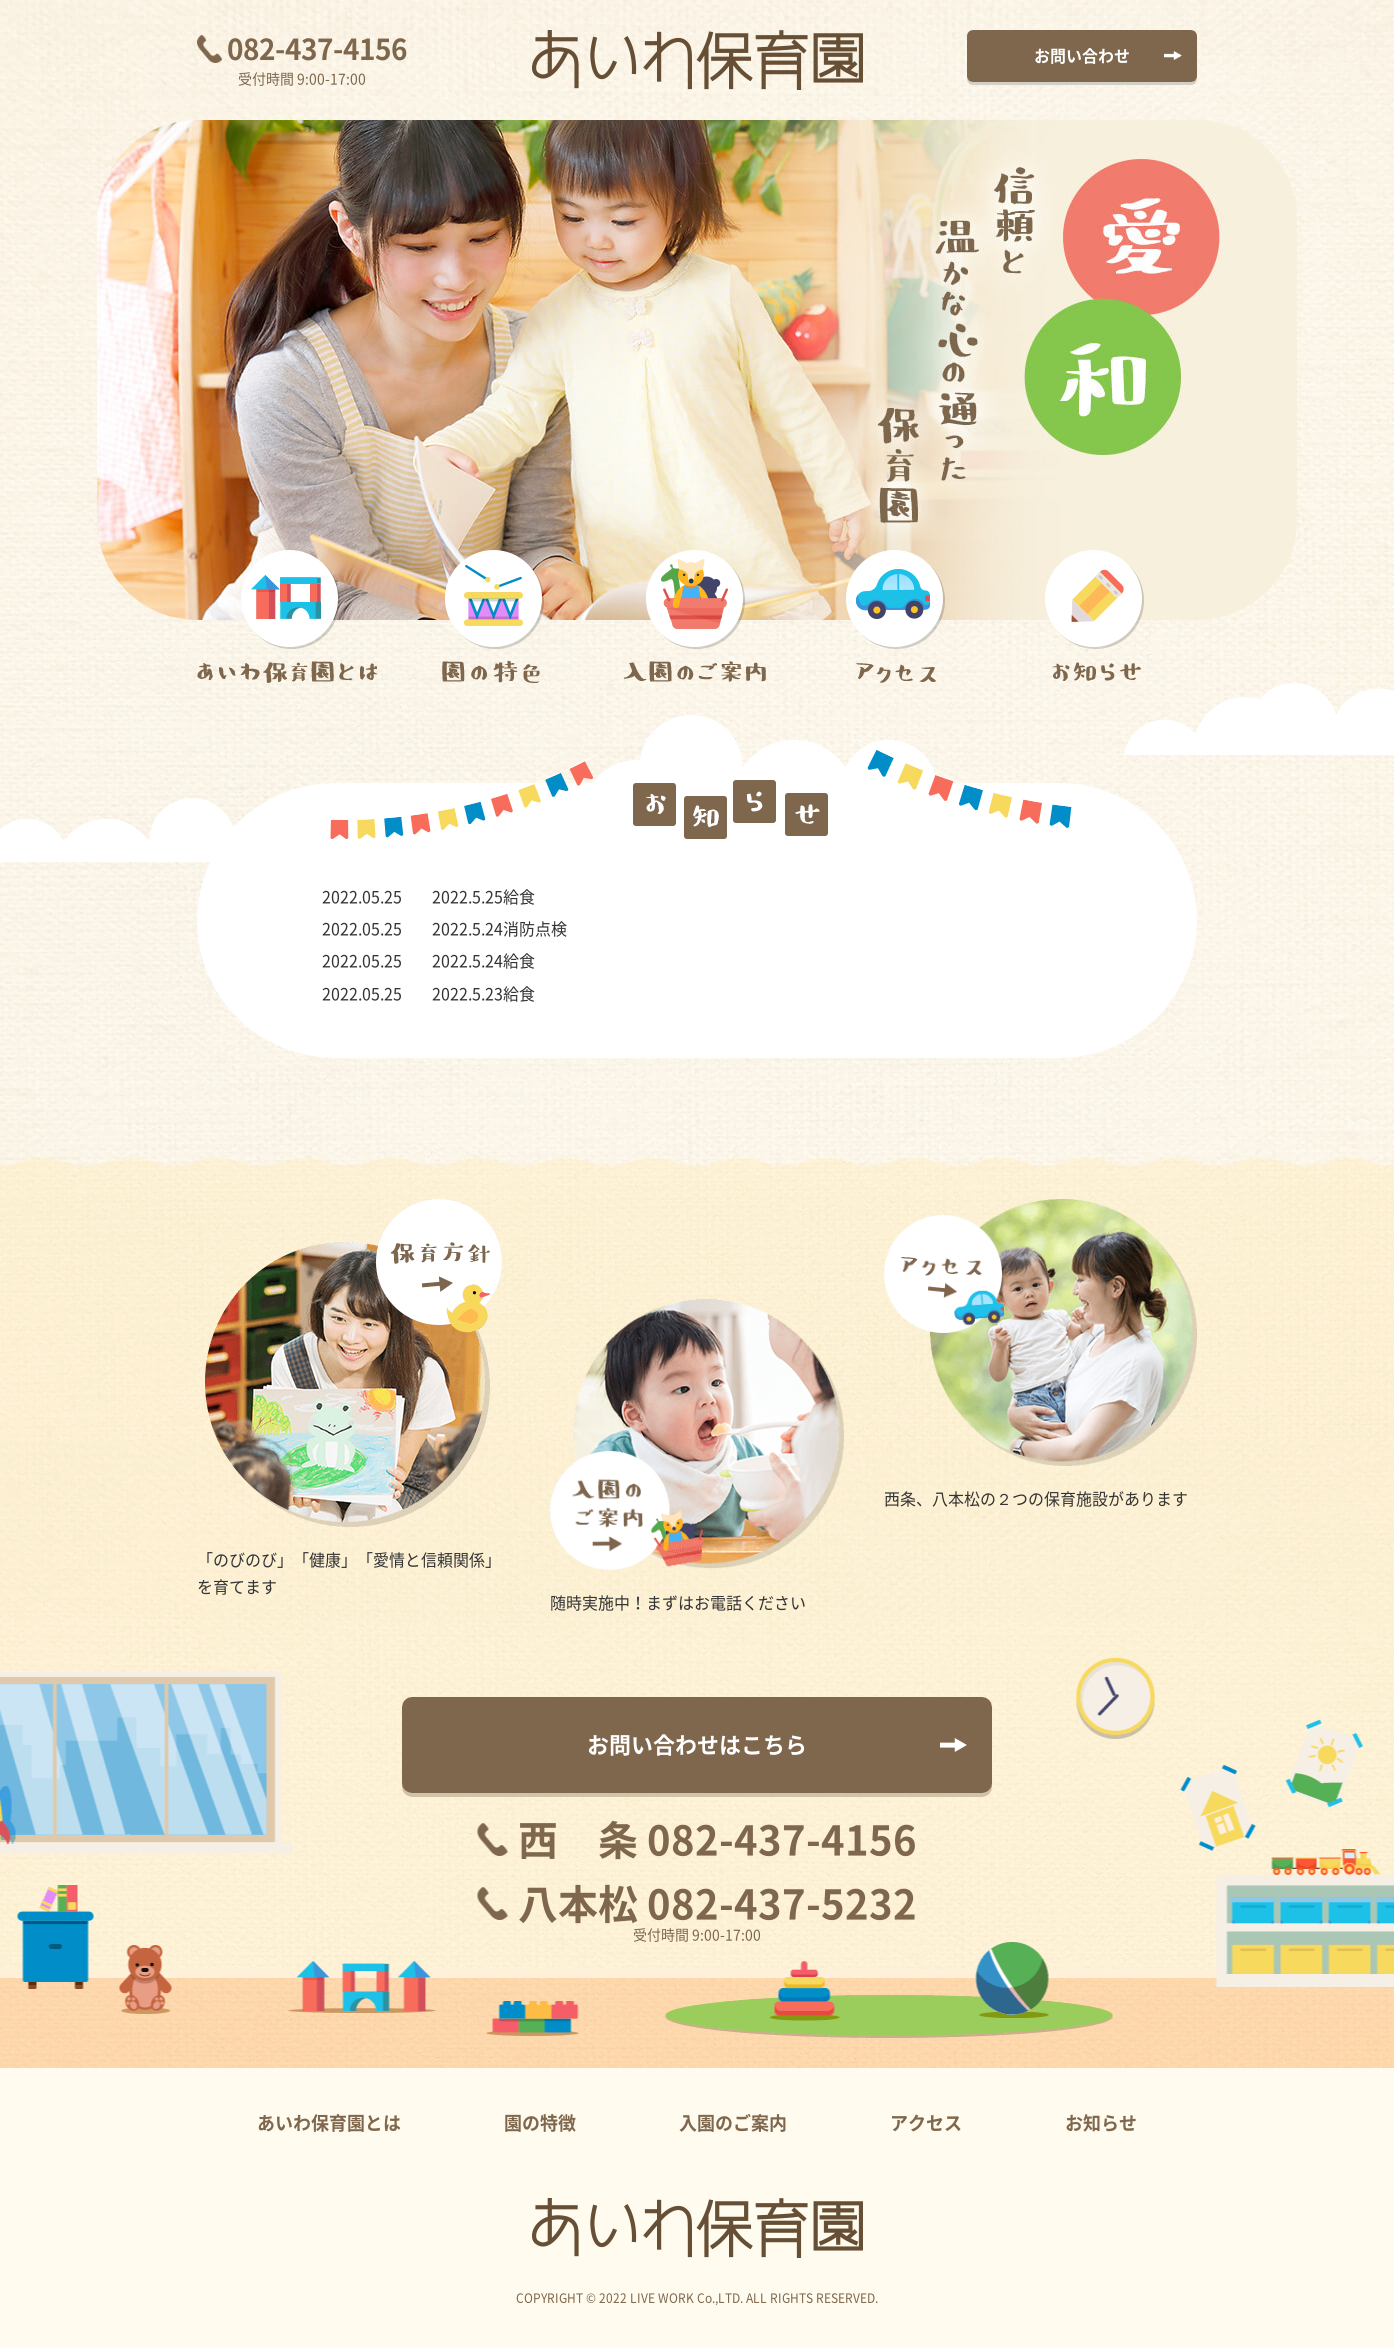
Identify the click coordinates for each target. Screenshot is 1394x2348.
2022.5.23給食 (483, 994)
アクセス (926, 2123)
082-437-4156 (317, 49)
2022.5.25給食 (483, 897)
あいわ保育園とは (329, 2123)
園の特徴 (540, 2123)
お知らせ (1101, 2123)
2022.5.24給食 (483, 961)
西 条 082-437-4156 (717, 1840)
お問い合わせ (1082, 56)
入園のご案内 (733, 2123)
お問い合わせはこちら (697, 1745)
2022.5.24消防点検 (499, 929)
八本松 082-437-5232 (717, 1904)
